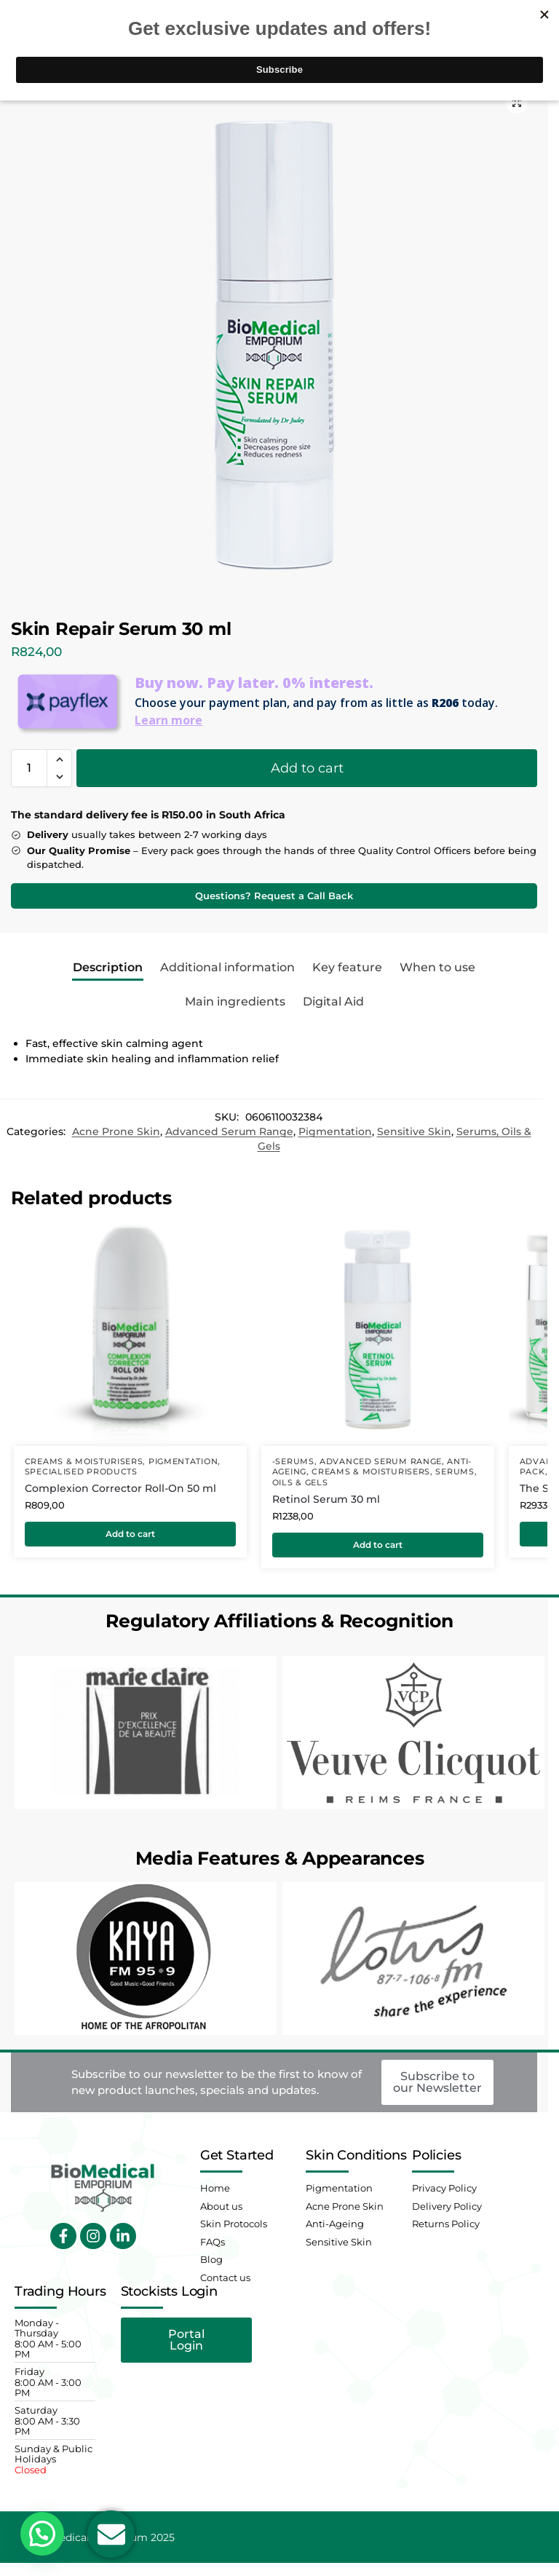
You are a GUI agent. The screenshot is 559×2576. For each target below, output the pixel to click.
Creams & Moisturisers (84, 1461)
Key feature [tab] (347, 967)
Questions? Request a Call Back (274, 895)
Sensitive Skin (414, 1131)
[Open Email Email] (111, 2534)
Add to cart (307, 768)
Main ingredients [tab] (235, 1001)
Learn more (168, 720)
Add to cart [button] (130, 1534)
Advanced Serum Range (229, 1131)
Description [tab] (108, 967)
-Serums (293, 1461)
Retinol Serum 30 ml (326, 1499)
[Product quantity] (29, 768)
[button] (517, 103)
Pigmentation (335, 1131)
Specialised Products (81, 1472)
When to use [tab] (437, 967)
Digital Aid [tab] (333, 1001)
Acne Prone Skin (116, 1131)
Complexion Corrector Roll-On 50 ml (120, 1488)
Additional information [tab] (227, 967)
